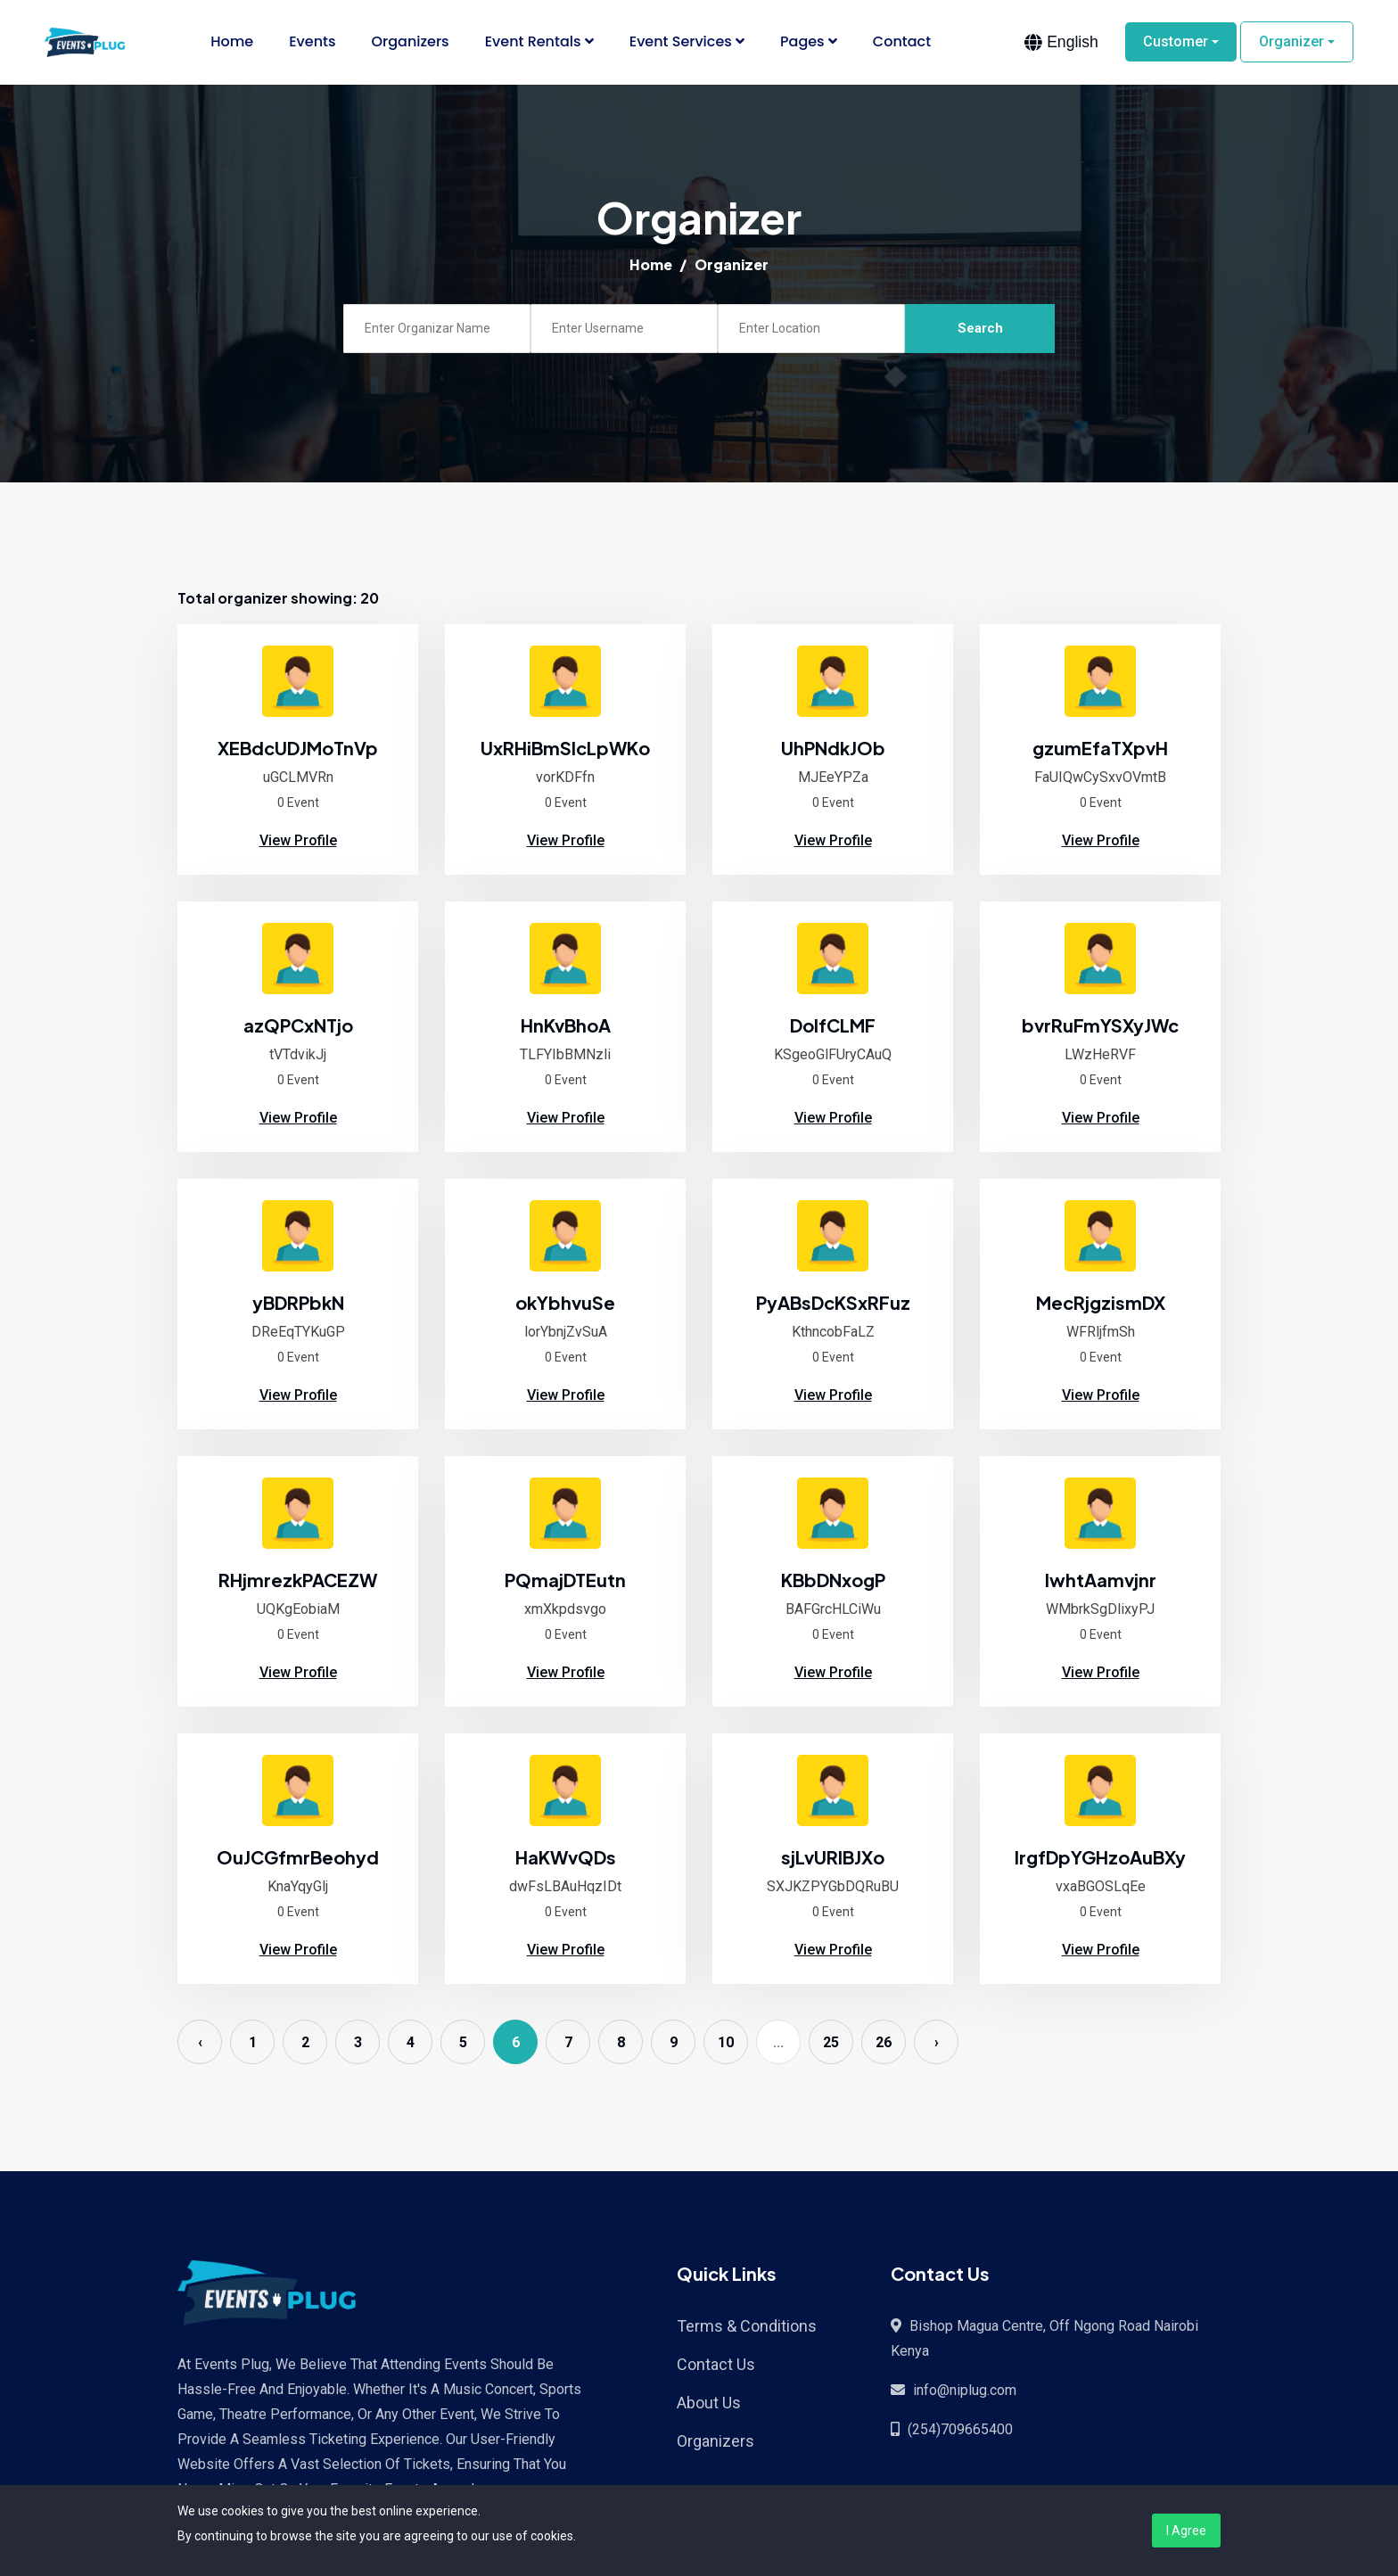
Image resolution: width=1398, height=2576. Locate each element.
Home (231, 42)
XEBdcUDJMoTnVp (298, 748)
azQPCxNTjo (298, 1026)
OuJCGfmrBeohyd (298, 1858)
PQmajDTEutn (565, 1580)
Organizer (1291, 42)
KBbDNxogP (833, 1580)
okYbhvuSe (565, 1303)
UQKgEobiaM (298, 1609)
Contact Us (716, 2365)
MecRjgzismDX (1100, 1303)
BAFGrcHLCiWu (833, 1609)
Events (312, 42)
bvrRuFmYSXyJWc (1100, 1026)
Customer (1175, 42)
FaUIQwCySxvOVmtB (1100, 778)
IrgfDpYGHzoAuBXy (1100, 1858)
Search (980, 329)
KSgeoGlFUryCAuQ (833, 1055)
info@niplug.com (964, 2391)
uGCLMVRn (298, 778)
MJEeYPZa (833, 778)
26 (884, 2043)
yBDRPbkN (298, 1303)
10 (726, 2043)
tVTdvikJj (297, 1055)
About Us (709, 2403)
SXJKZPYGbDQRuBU (833, 1887)
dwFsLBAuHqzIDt (565, 1887)
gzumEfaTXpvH (1100, 748)
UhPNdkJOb (833, 748)
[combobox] (1061, 43)
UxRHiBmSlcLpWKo (565, 748)
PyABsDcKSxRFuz (833, 1303)
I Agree (1186, 2530)
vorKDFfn (565, 778)
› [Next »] (936, 2043)
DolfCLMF (833, 1026)
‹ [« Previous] (200, 2043)
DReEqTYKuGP (298, 1332)
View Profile (298, 841)
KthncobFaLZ (833, 1332)
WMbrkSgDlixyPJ (1100, 1609)
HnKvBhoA (566, 1026)
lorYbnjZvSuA (565, 1332)
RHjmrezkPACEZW (297, 1580)
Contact (902, 42)
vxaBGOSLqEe (1101, 1887)
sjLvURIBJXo (832, 1858)
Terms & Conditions (747, 2326)
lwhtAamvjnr (1100, 1580)
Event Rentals (539, 42)
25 (831, 2043)
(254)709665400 (960, 2430)
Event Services (686, 42)
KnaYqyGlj (297, 1887)
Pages (808, 42)
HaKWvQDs (565, 1858)
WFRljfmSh (1100, 1332)
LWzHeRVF (1100, 1055)
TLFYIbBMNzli (565, 1055)
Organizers (410, 42)
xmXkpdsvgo (565, 1609)
